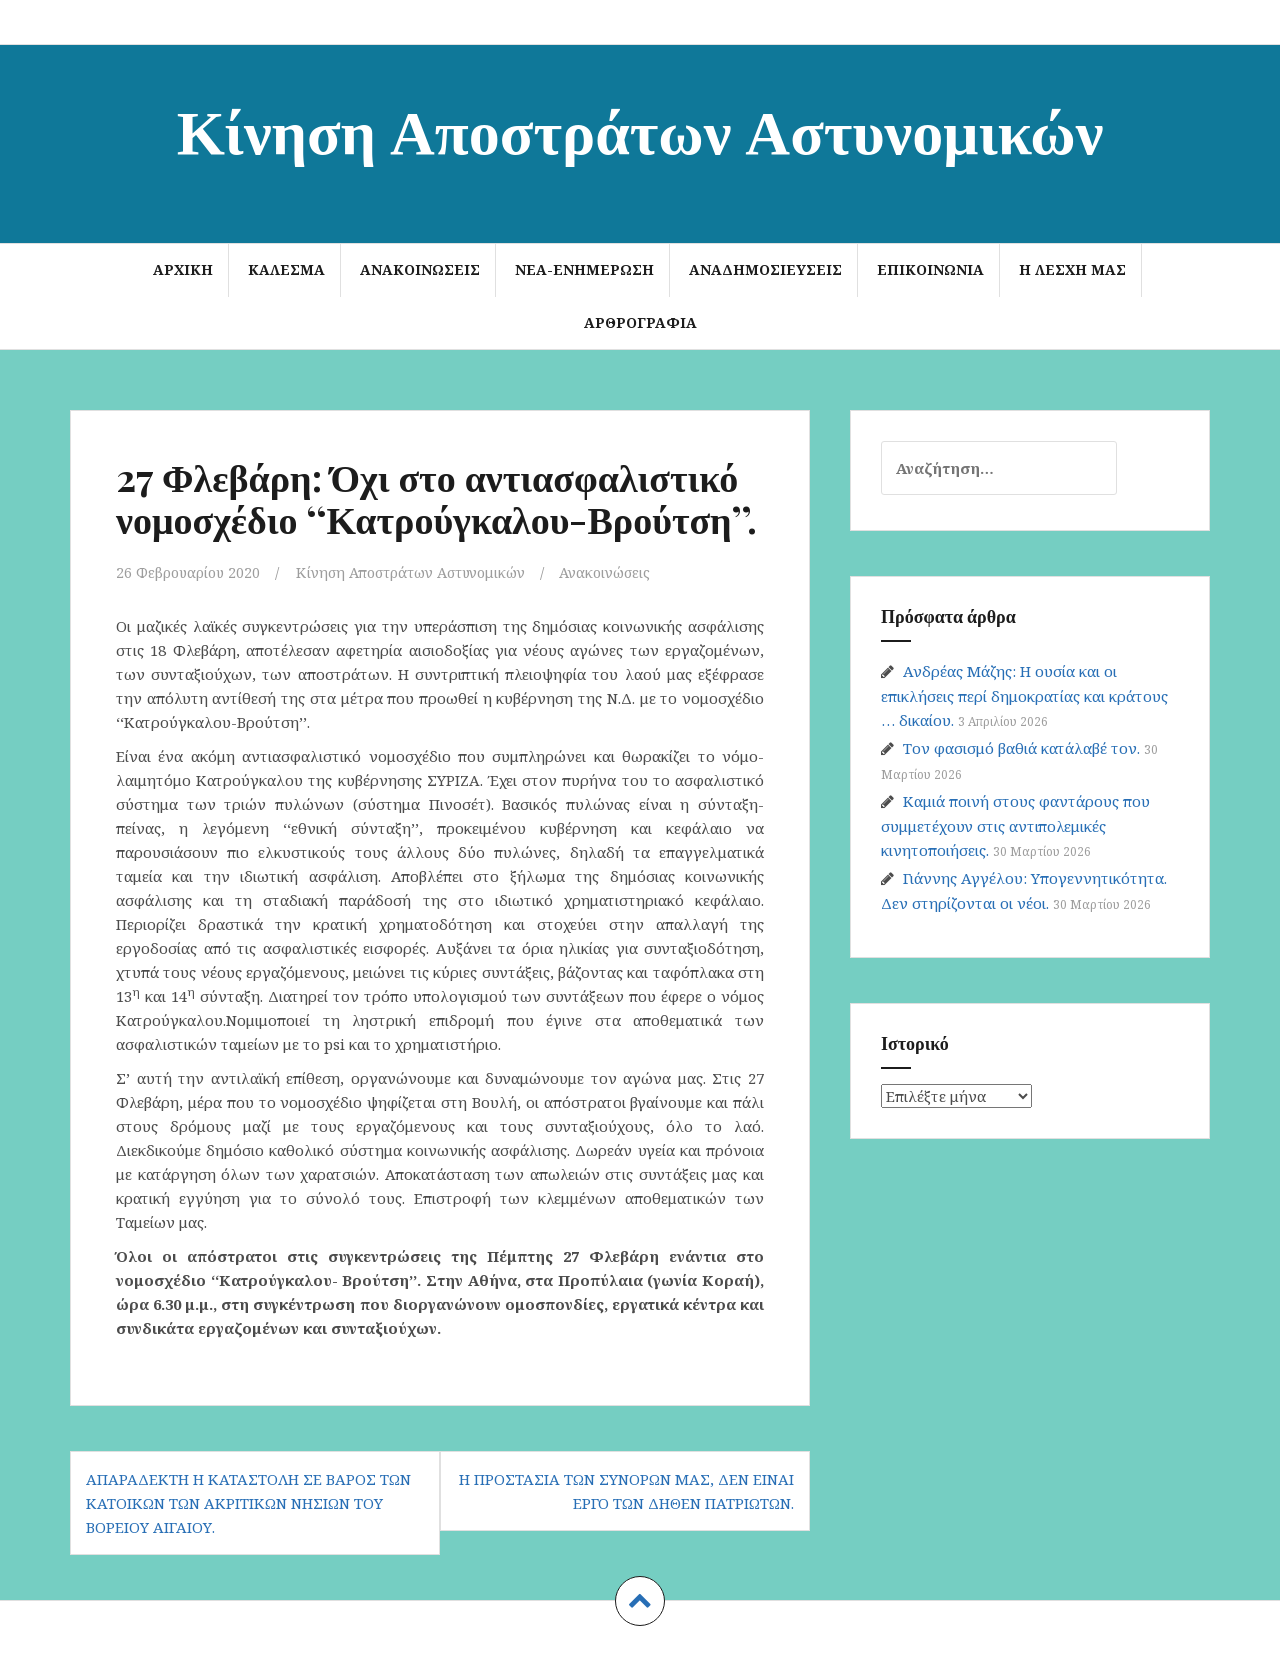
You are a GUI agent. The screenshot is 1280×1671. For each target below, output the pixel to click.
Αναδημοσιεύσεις (765, 269)
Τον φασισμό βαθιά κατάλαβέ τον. (1021, 748)
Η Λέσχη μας (1072, 269)
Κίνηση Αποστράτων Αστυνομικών (640, 128)
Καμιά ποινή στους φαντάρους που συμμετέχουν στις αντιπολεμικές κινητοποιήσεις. (1015, 825)
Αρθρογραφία (640, 322)
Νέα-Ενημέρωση (584, 269)
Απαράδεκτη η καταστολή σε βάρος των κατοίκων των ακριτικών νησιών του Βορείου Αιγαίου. (248, 1503)
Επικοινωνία (930, 269)
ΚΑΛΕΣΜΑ (286, 269)
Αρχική (183, 269)
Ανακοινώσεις (420, 269)
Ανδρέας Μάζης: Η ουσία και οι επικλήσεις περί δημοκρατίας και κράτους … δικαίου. (1024, 695)
